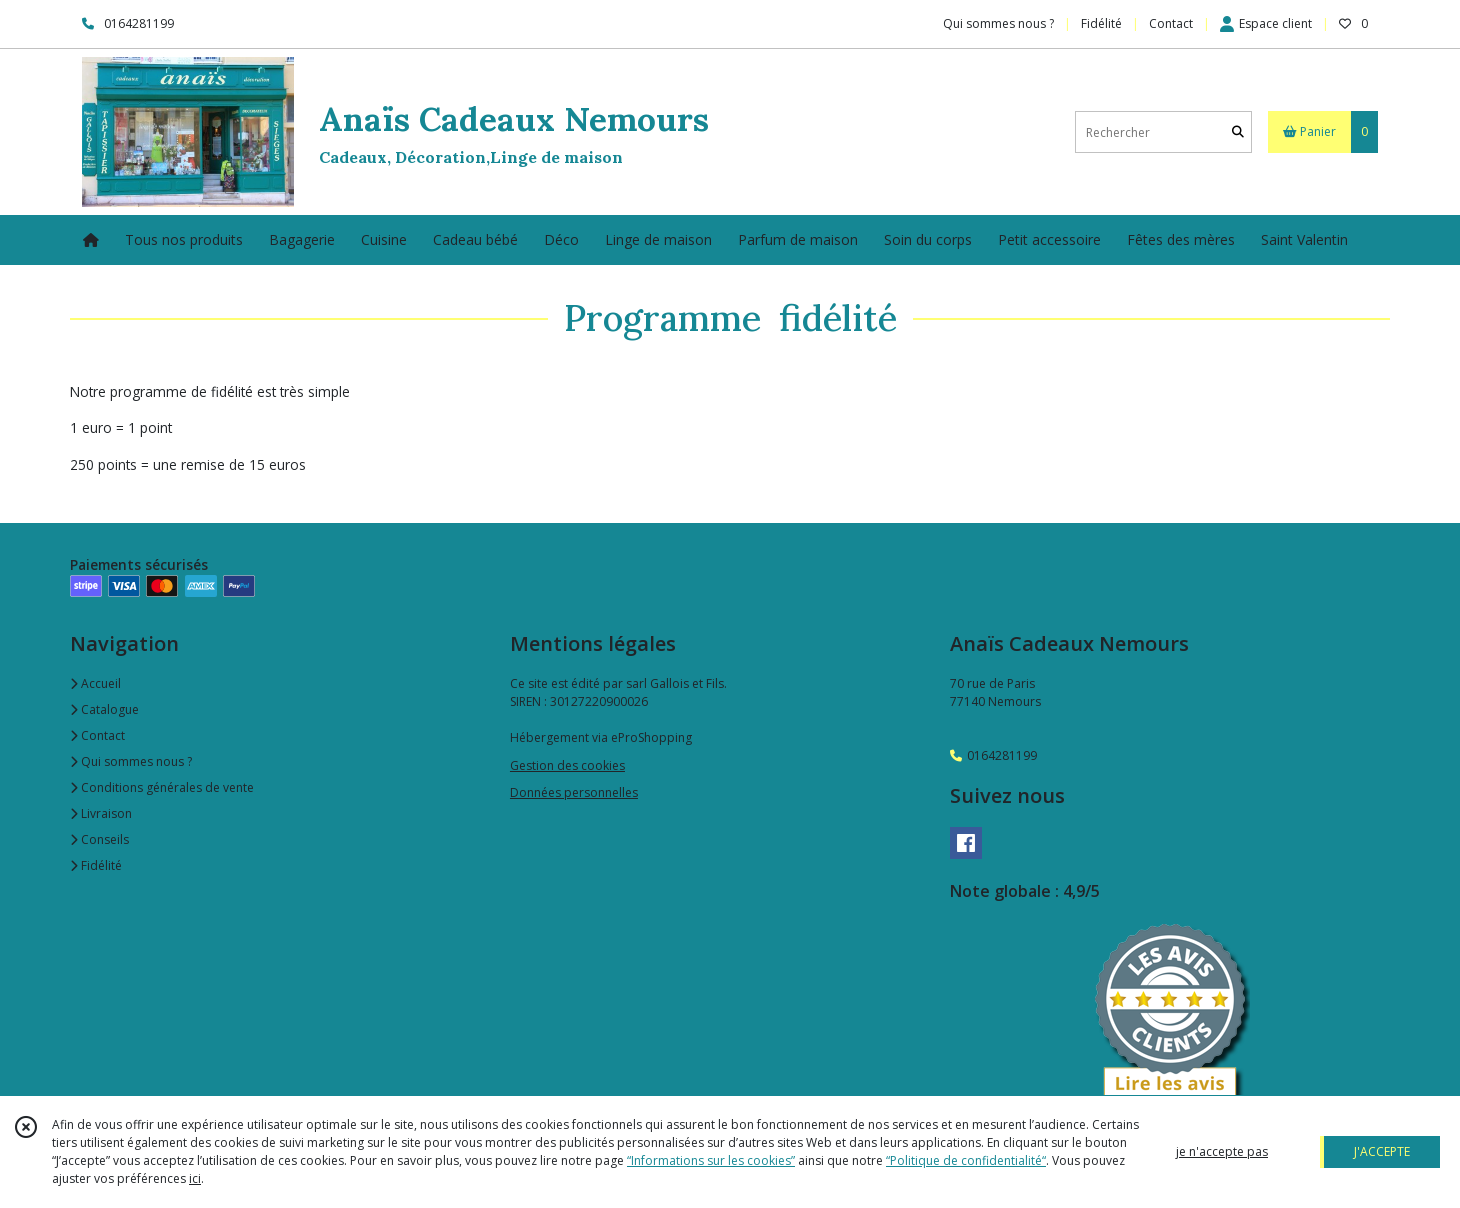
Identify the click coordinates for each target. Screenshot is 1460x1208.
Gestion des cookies (567, 765)
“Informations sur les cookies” (711, 1160)
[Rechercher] (1238, 132)
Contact (1171, 23)
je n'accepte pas (1222, 1151)
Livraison (101, 813)
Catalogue (104, 709)
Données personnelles (574, 792)
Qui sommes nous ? (131, 761)
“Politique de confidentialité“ (966, 1160)
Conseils (99, 839)
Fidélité (96, 865)
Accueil (95, 683)
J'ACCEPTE (1382, 1151)
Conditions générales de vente (162, 787)
